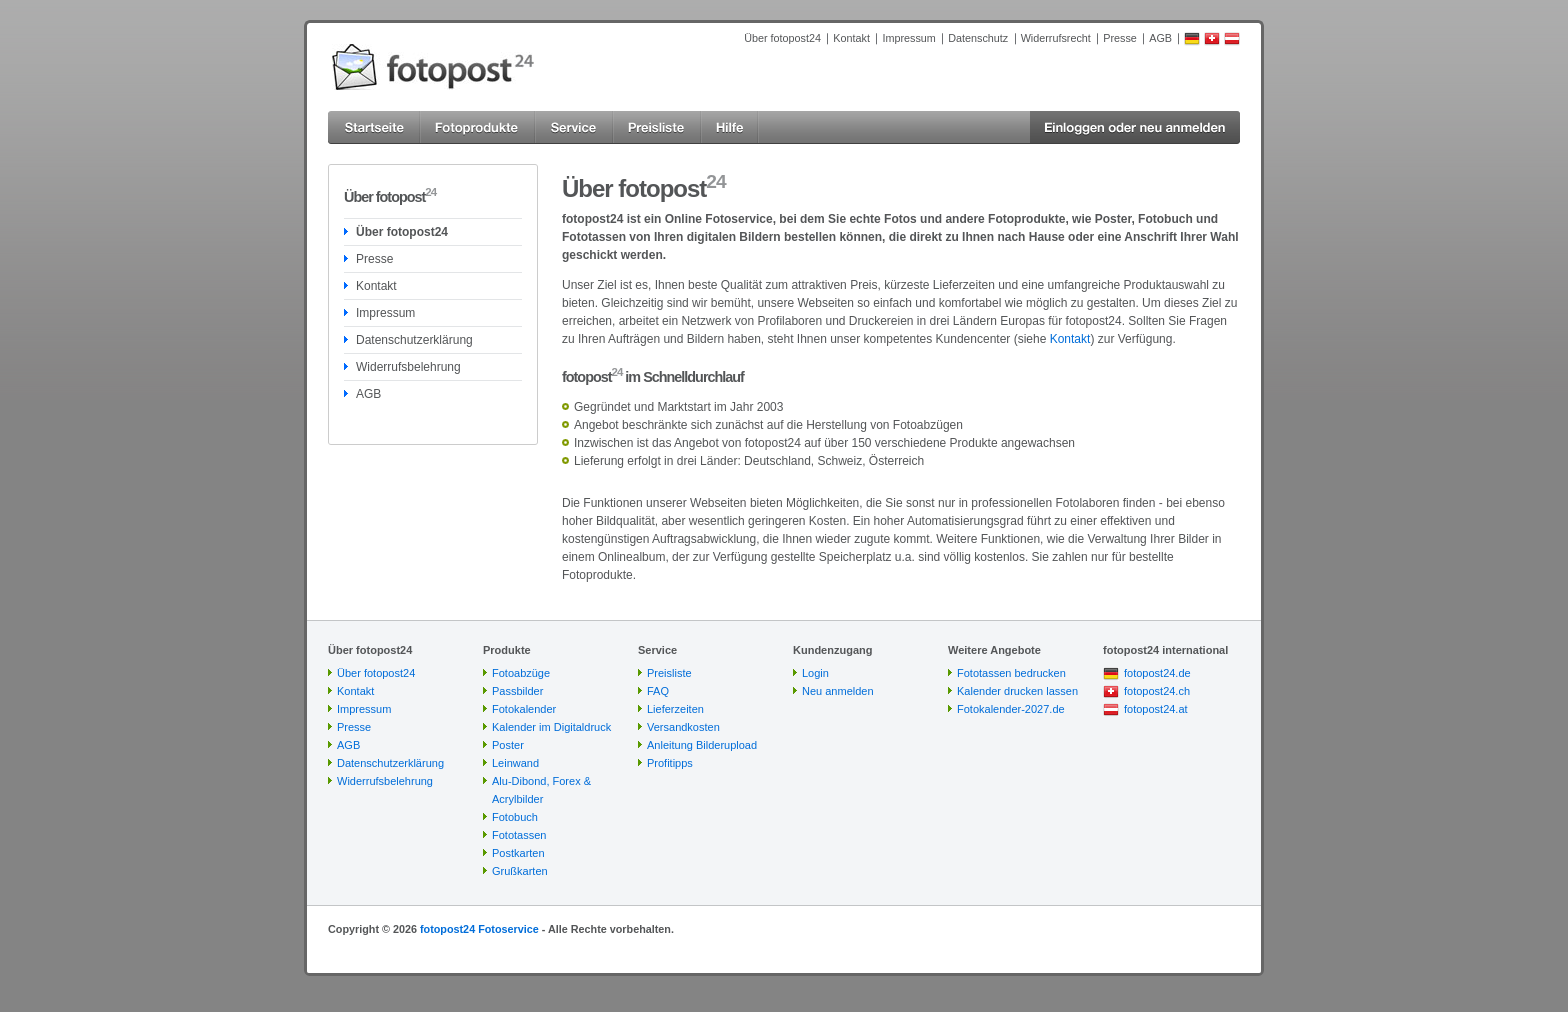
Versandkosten (683, 727)
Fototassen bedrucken (1011, 673)
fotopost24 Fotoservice (479, 929)
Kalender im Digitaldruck (551, 727)
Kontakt (851, 38)
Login (815, 673)
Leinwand (515, 763)
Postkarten (518, 853)
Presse (1120, 38)
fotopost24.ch (1157, 691)
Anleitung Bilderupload (702, 745)
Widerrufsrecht (1056, 38)
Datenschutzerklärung (414, 340)
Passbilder (517, 691)
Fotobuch (515, 817)
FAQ (658, 691)
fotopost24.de (1157, 673)
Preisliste (669, 673)
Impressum (908, 38)
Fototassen (519, 835)
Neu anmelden (838, 691)
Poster (508, 745)
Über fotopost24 (782, 38)
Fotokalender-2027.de (1011, 709)
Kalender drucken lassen (1017, 691)
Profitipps (670, 763)
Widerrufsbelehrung (408, 367)
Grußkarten (520, 871)
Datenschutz (978, 38)
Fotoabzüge (521, 673)
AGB (1160, 38)
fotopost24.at (1156, 709)
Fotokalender (524, 709)
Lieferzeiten (675, 709)
